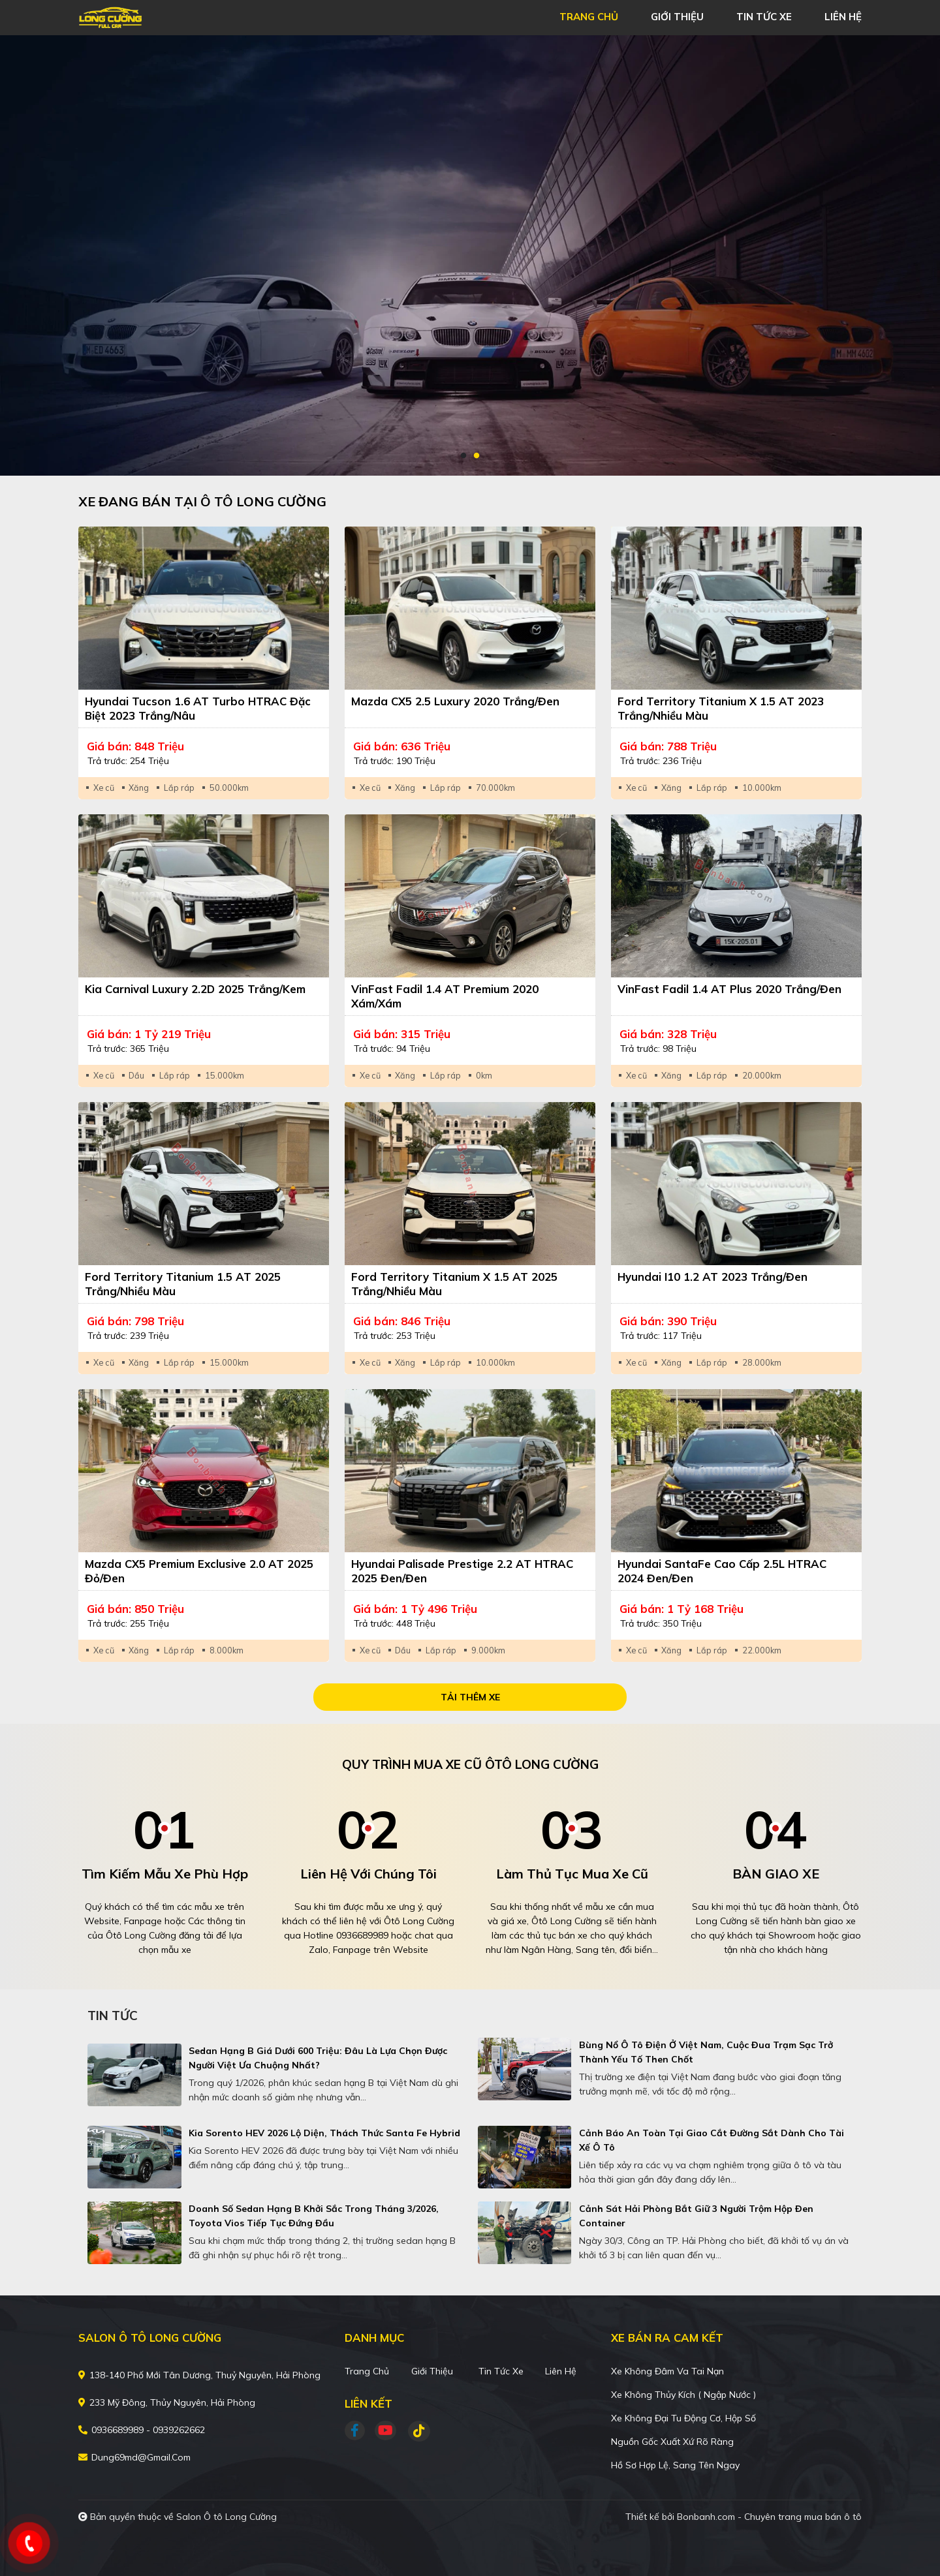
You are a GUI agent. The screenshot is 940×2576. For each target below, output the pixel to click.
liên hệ (843, 16)
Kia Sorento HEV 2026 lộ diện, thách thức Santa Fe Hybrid (324, 2133)
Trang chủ (367, 2371)
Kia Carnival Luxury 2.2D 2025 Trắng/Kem (195, 989)
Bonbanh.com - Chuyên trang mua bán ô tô (769, 2516)
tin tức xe (764, 16)
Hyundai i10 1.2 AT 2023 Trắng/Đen (712, 1276)
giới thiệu (677, 16)
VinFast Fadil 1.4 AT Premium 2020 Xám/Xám (445, 996)
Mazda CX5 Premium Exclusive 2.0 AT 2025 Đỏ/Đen (199, 1571)
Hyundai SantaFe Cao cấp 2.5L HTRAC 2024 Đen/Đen (722, 1571)
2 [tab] (476, 456)
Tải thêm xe (470, 1697)
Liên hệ (560, 2371)
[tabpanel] (470, 255)
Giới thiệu (432, 2371)
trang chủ (588, 16)
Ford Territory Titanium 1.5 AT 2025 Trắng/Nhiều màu (183, 1284)
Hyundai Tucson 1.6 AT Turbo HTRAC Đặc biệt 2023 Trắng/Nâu (198, 708)
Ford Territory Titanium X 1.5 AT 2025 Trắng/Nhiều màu (454, 1284)
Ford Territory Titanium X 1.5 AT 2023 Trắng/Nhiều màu (721, 708)
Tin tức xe (501, 2371)
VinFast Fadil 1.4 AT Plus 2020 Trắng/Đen (729, 989)
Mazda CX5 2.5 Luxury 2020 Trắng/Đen (455, 701)
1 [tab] (463, 456)
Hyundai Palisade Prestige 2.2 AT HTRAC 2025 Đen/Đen (462, 1571)
